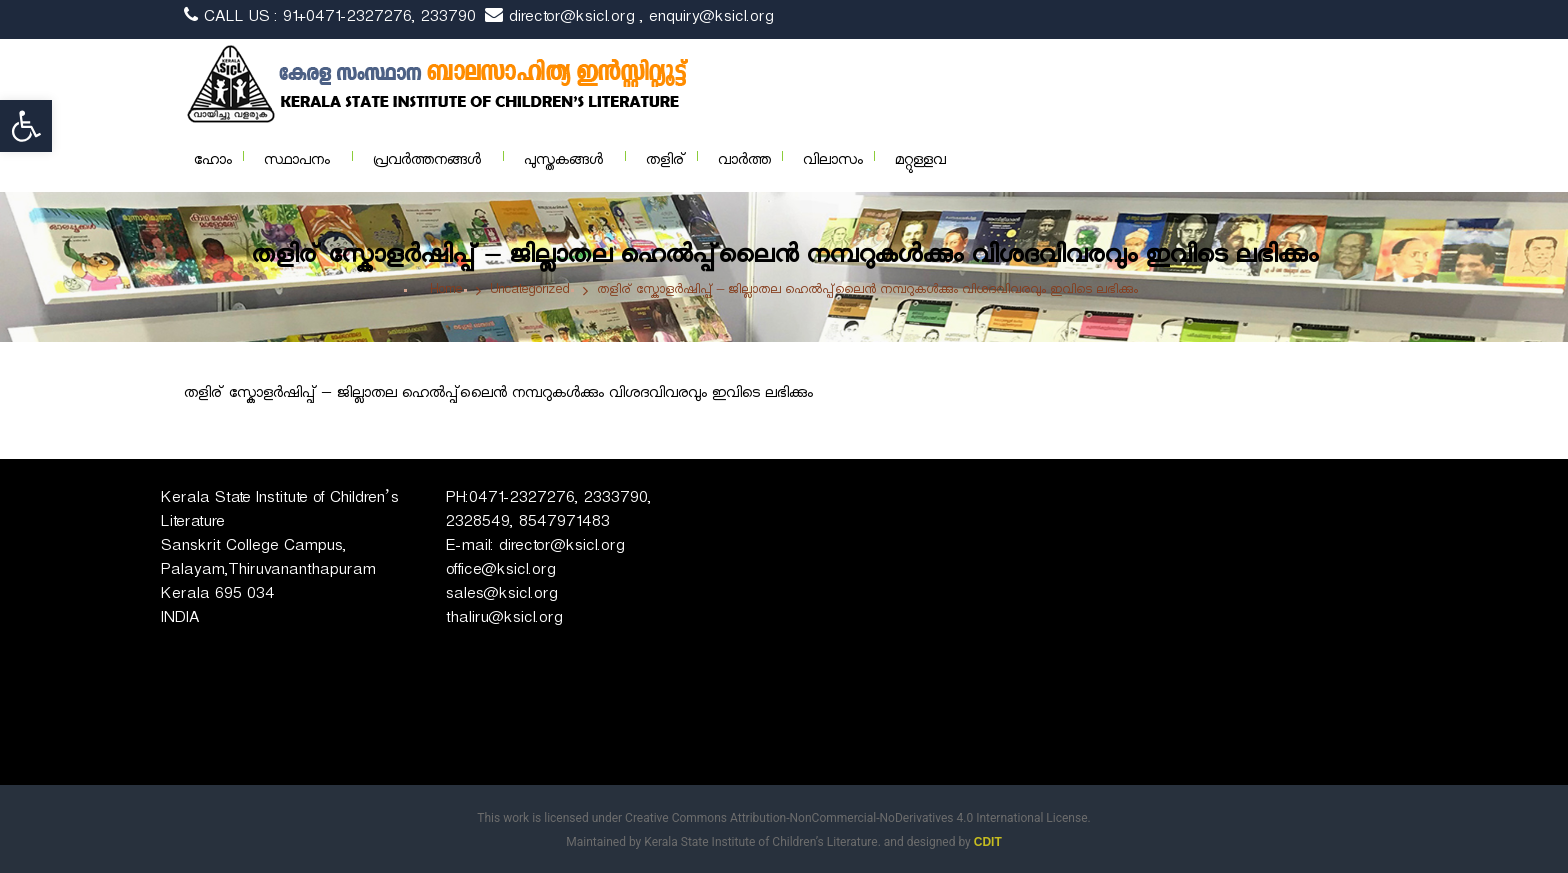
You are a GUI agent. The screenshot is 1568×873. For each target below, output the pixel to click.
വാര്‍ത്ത (744, 162)
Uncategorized (529, 291)
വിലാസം (833, 162)
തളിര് (666, 162)
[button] (26, 126)
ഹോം (213, 162)
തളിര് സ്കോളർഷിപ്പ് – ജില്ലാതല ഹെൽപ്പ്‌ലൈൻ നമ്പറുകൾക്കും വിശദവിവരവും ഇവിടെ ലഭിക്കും (498, 395)
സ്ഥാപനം (297, 162)
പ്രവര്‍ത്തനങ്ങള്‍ (427, 162)
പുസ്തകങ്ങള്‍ (563, 162)
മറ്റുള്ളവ (920, 162)
